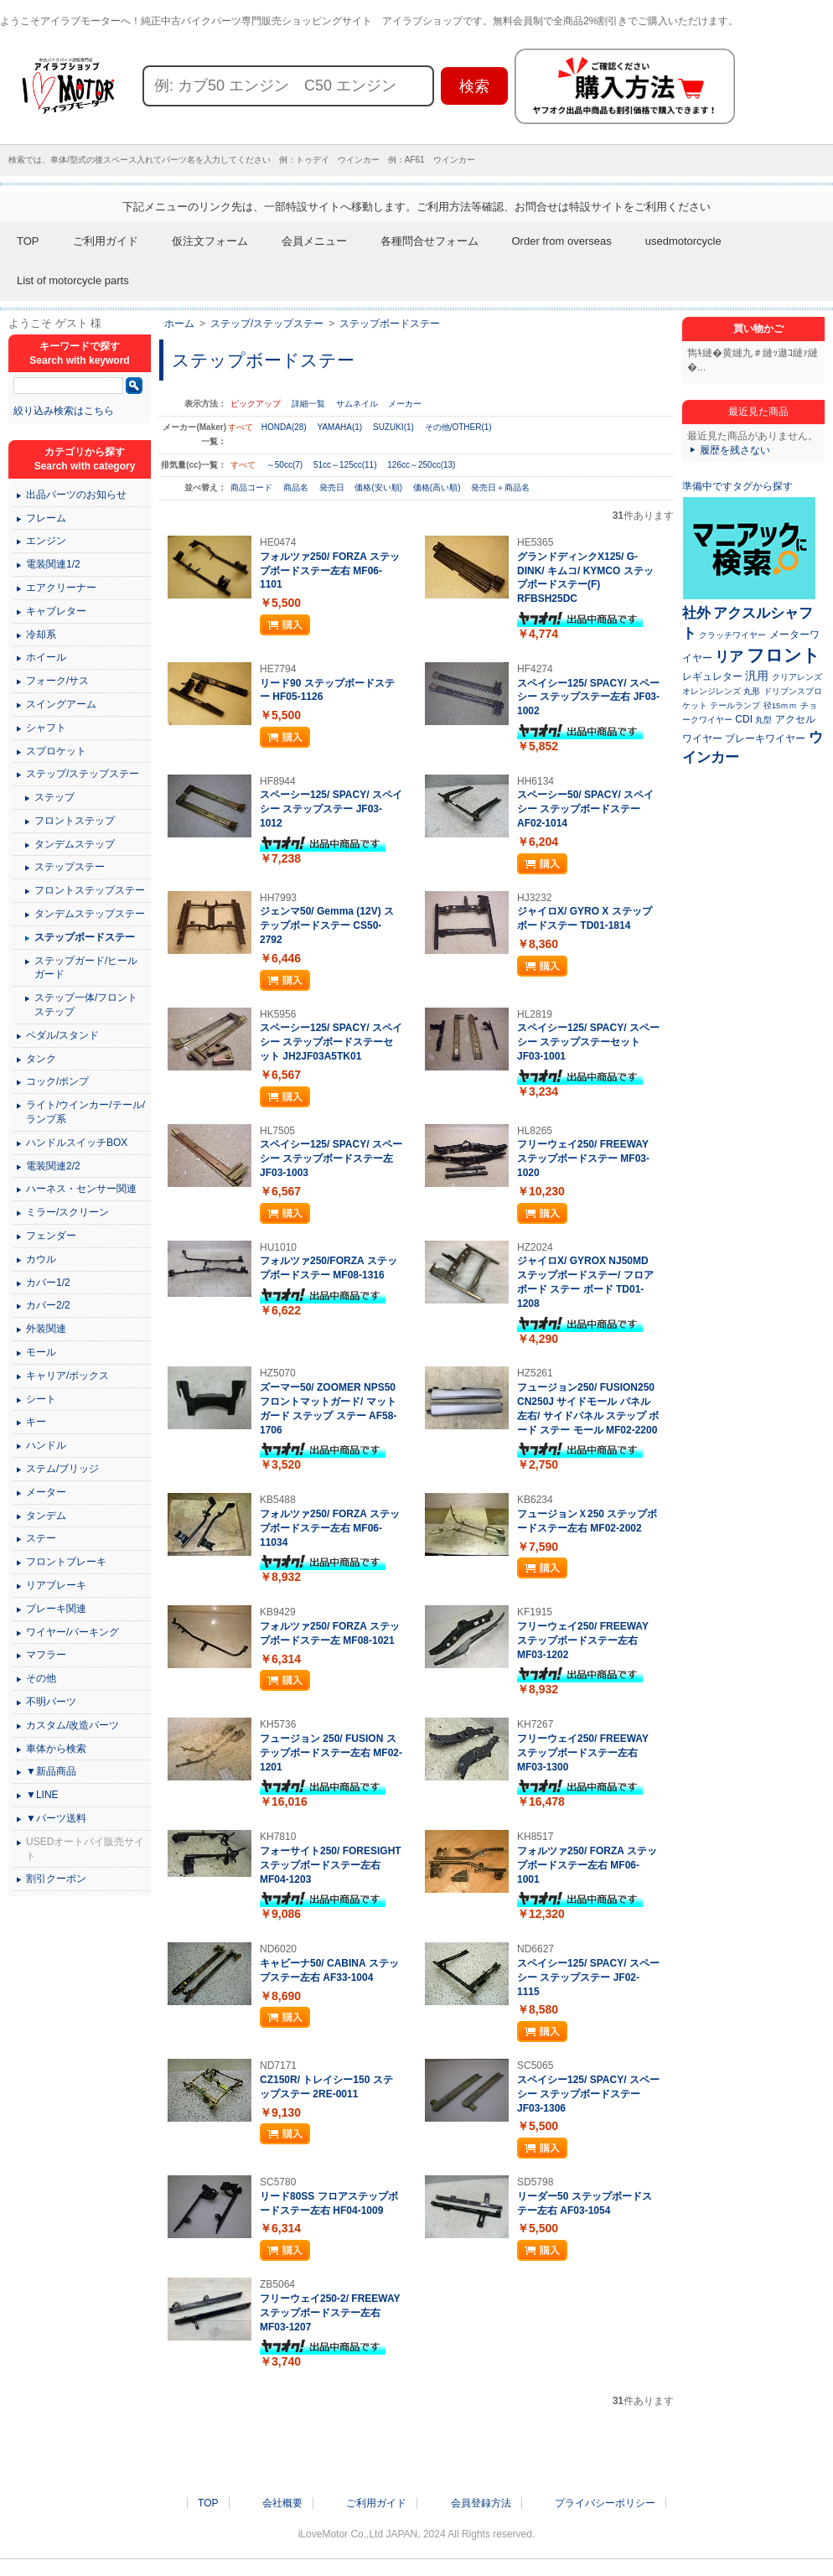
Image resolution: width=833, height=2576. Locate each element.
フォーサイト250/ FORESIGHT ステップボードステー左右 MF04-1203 (330, 1865)
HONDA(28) (284, 427)
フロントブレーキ (66, 1562)
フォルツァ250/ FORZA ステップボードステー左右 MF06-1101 (330, 571)
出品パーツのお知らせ (76, 494)
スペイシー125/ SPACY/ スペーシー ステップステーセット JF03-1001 (588, 1042)
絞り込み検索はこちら (63, 411)
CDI (744, 719)
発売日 (333, 487)
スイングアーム (61, 704)
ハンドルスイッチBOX (76, 1142)
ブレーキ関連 (56, 1609)
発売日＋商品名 (500, 487)
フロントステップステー (89, 890)
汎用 (756, 675)
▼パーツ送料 (56, 1818)
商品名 (297, 487)
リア (729, 656)
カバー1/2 (48, 1282)
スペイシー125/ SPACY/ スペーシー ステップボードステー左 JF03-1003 (331, 1158)
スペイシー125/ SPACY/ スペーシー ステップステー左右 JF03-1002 (588, 697)
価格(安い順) (379, 487)
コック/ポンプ (57, 1081)
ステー (41, 1538)
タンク (41, 1059)
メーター (46, 1492)
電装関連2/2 (53, 1166)
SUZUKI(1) (393, 427)
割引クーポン (56, 1878)
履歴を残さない (735, 450)
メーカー (405, 403)
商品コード (252, 487)
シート (41, 1399)
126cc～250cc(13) (421, 464)
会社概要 (282, 2503)
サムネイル (357, 403)
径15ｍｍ (780, 705)
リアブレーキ (56, 1585)
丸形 (751, 691)
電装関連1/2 (53, 564)
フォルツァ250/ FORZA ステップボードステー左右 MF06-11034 (330, 1528)
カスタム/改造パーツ (72, 1725)
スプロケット (56, 751)
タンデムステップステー (89, 914)
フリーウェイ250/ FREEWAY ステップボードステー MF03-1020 (583, 1158)
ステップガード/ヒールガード (85, 968)
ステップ (54, 797)
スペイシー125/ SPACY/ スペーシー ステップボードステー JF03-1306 (588, 2094)
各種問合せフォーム (429, 241)
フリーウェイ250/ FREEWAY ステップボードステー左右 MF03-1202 (583, 1640)
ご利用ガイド (105, 241)
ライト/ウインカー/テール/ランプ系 (85, 1112)
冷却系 (41, 634)
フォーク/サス (57, 681)
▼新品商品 (51, 1771)
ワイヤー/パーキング (72, 1632)
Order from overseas (562, 241)
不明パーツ (51, 1702)
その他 (41, 1678)
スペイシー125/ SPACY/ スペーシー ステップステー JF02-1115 (588, 1977)
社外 (696, 612)
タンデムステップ (74, 844)
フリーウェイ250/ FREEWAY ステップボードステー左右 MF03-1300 (583, 1753)
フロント (783, 655)
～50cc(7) (284, 464)
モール (41, 1352)
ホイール (46, 657)
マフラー (46, 1655)
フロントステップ (74, 821)
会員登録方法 (481, 2503)
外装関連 (46, 1329)
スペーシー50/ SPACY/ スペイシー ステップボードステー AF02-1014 (585, 809)
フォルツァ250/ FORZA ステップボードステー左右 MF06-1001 (587, 1865)
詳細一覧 (308, 403)
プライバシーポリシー (605, 2503)
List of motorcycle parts (73, 280)
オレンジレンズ (711, 691)
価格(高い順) (438, 487)
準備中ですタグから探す (737, 486)
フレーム (46, 518)
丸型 (763, 719)
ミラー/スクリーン (67, 1212)
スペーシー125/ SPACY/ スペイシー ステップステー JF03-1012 (331, 809)
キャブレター (56, 611)
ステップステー (69, 867)
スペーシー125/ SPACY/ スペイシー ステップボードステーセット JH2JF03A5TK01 (331, 1042)
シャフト (46, 727)
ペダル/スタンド (62, 1035)
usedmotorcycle (683, 241)
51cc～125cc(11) (345, 464)
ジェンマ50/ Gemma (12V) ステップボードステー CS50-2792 (327, 925)
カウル (41, 1259)
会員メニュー (314, 241)
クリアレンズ (797, 677)
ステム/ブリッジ (62, 1469)
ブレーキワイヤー (765, 738)
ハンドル (46, 1445)
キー (36, 1422)
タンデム (46, 1515)
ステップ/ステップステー (266, 323)
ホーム (179, 323)
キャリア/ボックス (67, 1375)
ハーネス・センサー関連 (81, 1189)
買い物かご (758, 328)
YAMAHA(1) (339, 427)
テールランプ (735, 705)
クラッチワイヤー (732, 635)
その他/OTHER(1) (458, 427)
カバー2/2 (48, 1305)
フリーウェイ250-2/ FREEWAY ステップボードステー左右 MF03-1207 (330, 2313)
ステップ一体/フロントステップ (85, 1005)
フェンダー (51, 1235)
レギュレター (712, 676)
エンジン (46, 541)
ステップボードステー (389, 323)
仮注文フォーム (210, 241)
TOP (28, 241)
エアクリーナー (61, 587)
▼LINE (42, 1795)
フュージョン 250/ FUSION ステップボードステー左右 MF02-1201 (331, 1753)
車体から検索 (56, 1748)
